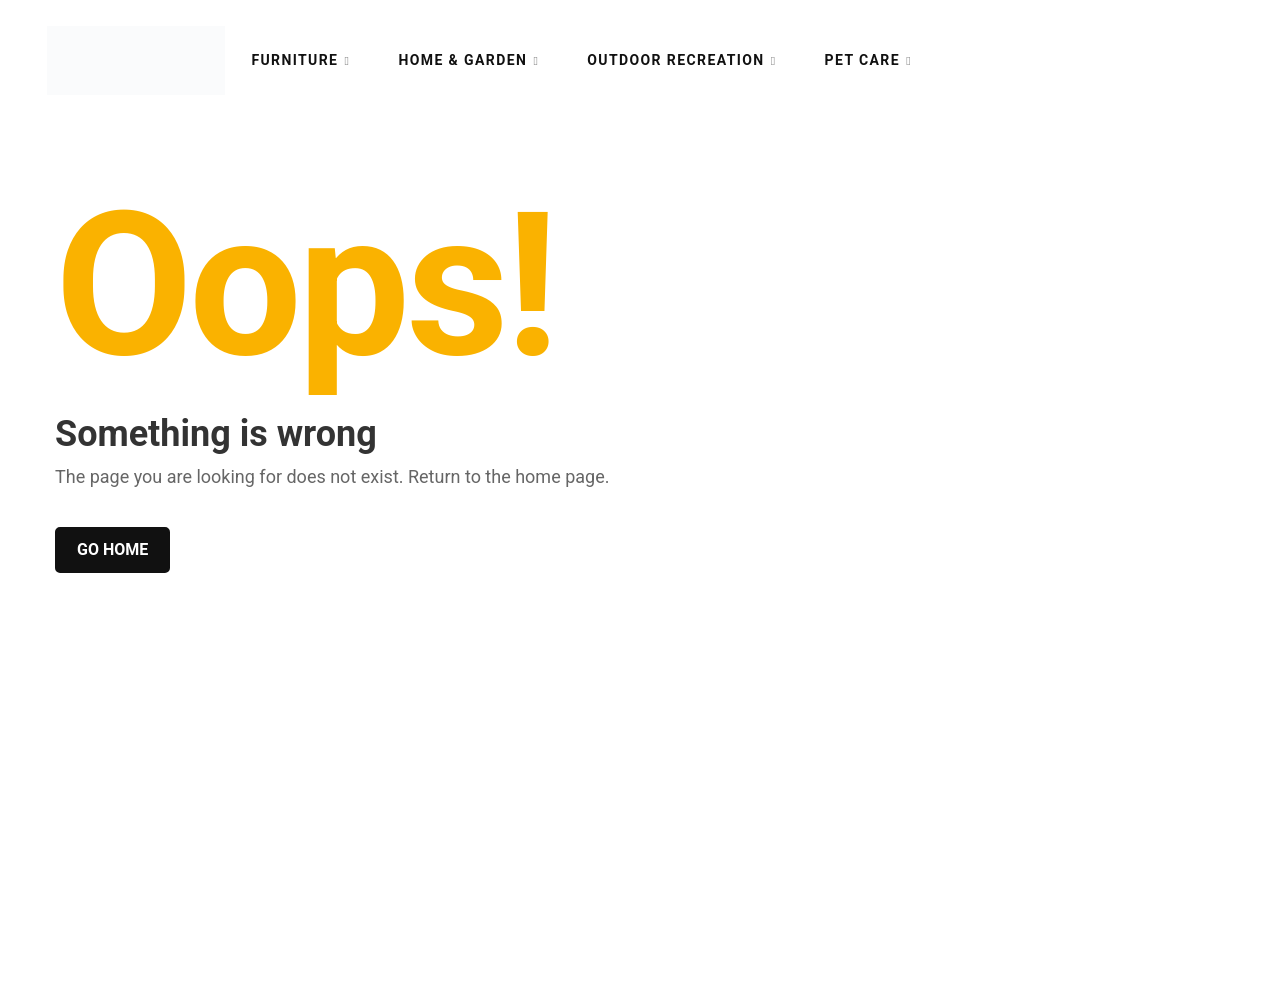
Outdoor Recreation (675, 60)
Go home (112, 549)
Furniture (294, 60)
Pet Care (862, 60)
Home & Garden (462, 60)
